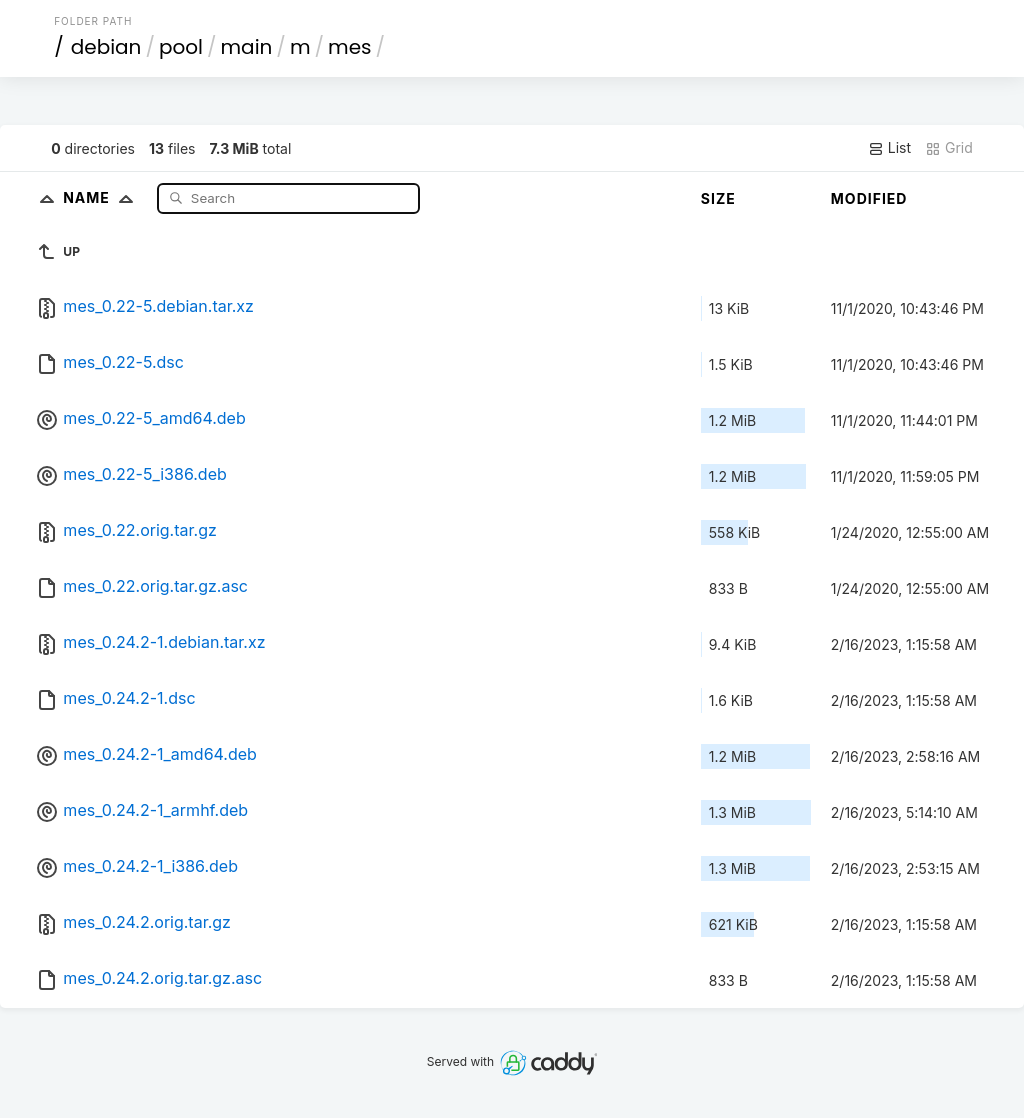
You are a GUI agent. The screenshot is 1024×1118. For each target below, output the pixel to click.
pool (181, 47)
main (247, 47)
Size (718, 198)
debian (106, 47)
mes (349, 47)
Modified (869, 198)
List (889, 148)
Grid (949, 148)
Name (102, 197)
